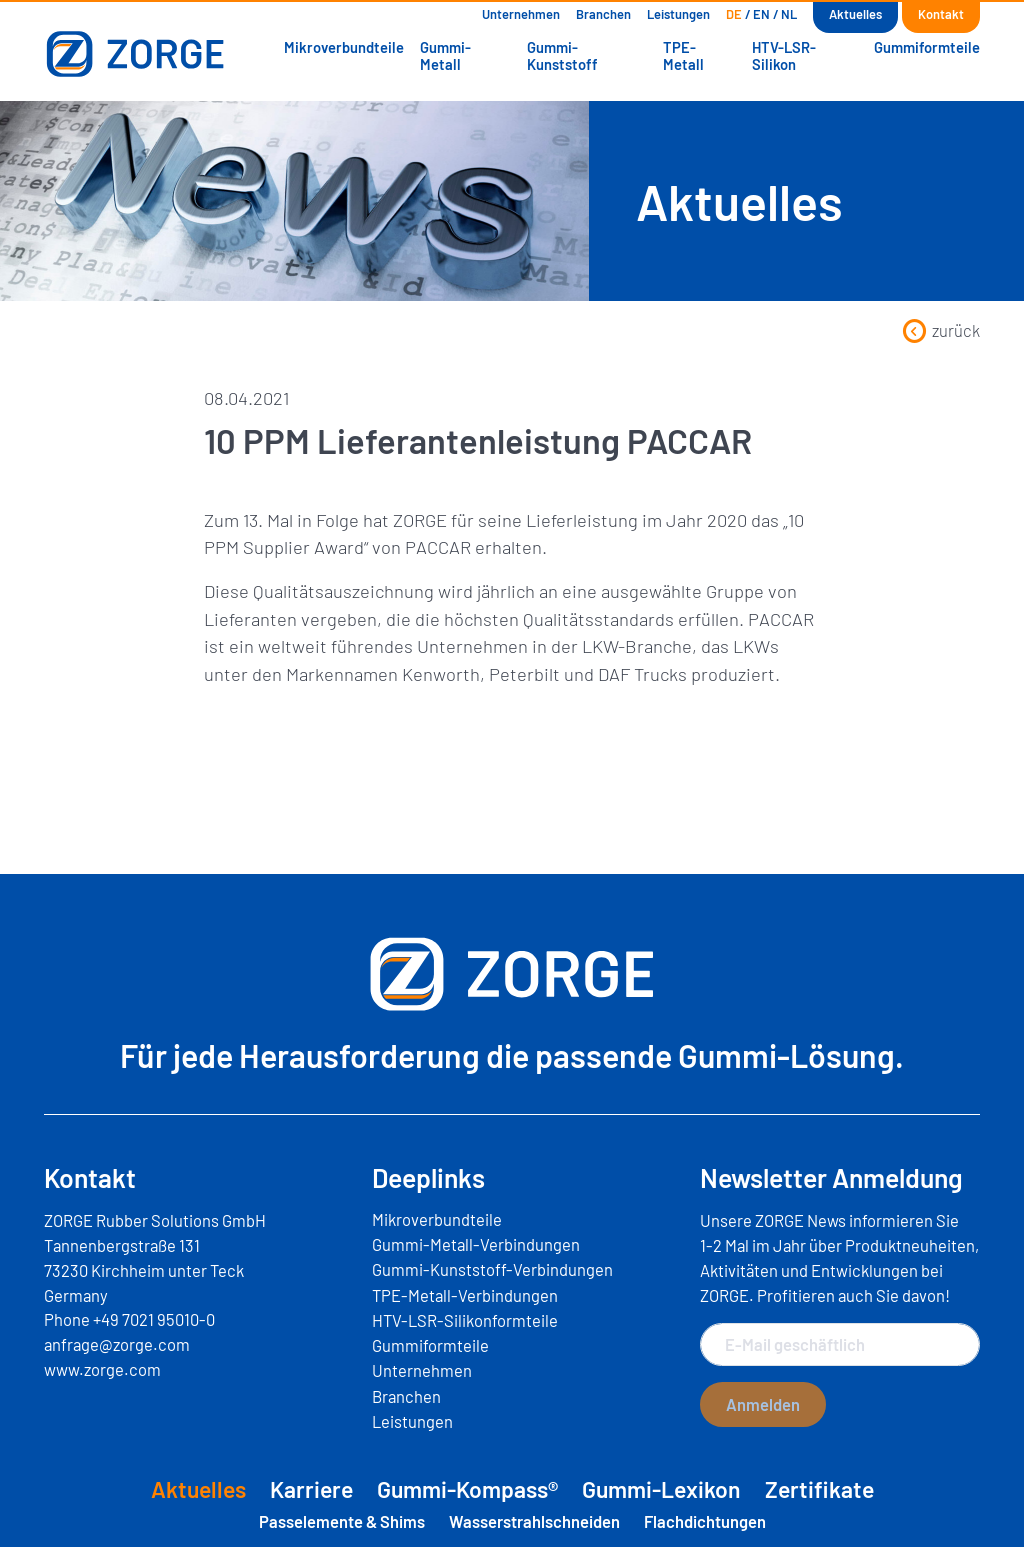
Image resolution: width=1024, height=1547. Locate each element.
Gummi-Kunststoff (562, 55)
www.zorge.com (102, 1369)
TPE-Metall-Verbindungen (465, 1295)
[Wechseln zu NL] (789, 14)
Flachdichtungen (705, 1521)
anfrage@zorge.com (117, 1344)
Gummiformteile (927, 47)
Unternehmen (521, 14)
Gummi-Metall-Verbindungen (476, 1244)
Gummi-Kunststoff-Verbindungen (492, 1269)
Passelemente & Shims (342, 1521)
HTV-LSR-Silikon (784, 55)
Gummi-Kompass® (467, 1489)
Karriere (311, 1489)
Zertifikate (819, 1489)
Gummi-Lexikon (661, 1489)
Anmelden (763, 1404)
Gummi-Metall (445, 55)
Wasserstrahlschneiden (534, 1521)
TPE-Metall (683, 55)
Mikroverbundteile (344, 47)
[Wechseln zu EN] (761, 14)
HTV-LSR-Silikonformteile (465, 1320)
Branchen (603, 14)
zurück (941, 330)
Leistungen (678, 14)
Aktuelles (855, 14)
